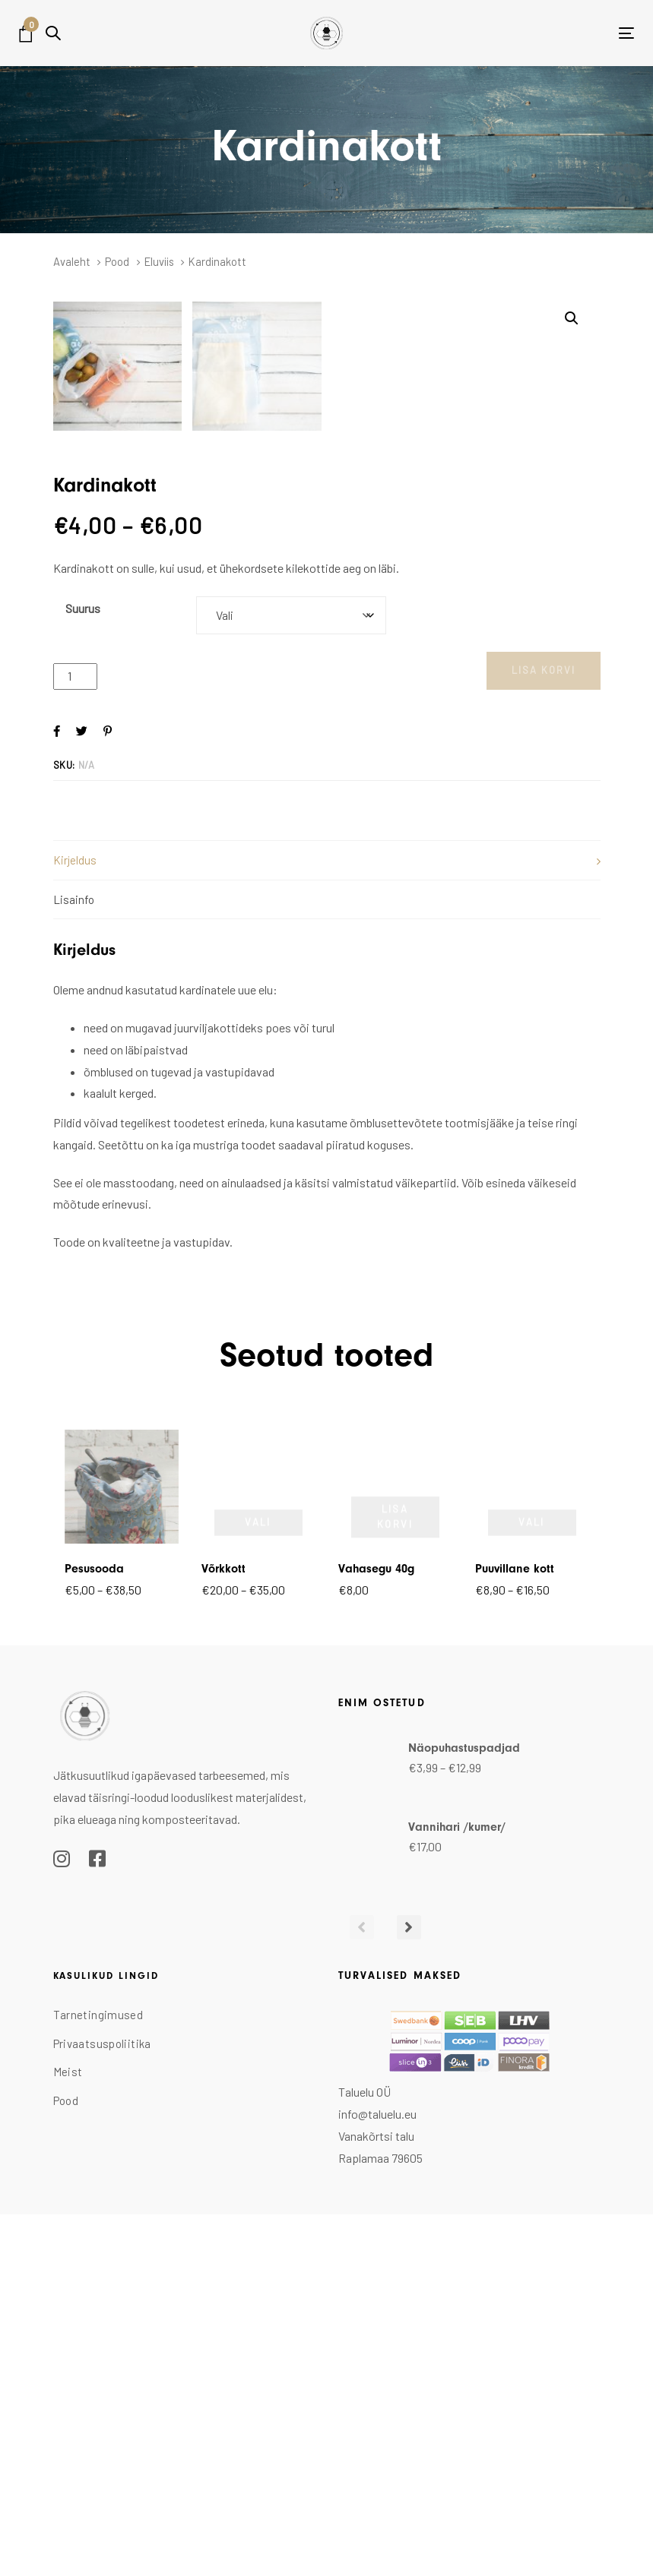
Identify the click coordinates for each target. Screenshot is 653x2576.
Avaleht (71, 261)
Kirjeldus (75, 1224)
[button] (53, 33)
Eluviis (159, 261)
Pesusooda (94, 1933)
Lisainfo (73, 1264)
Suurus (82, 973)
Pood (117, 261)
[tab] (327, 1224)
